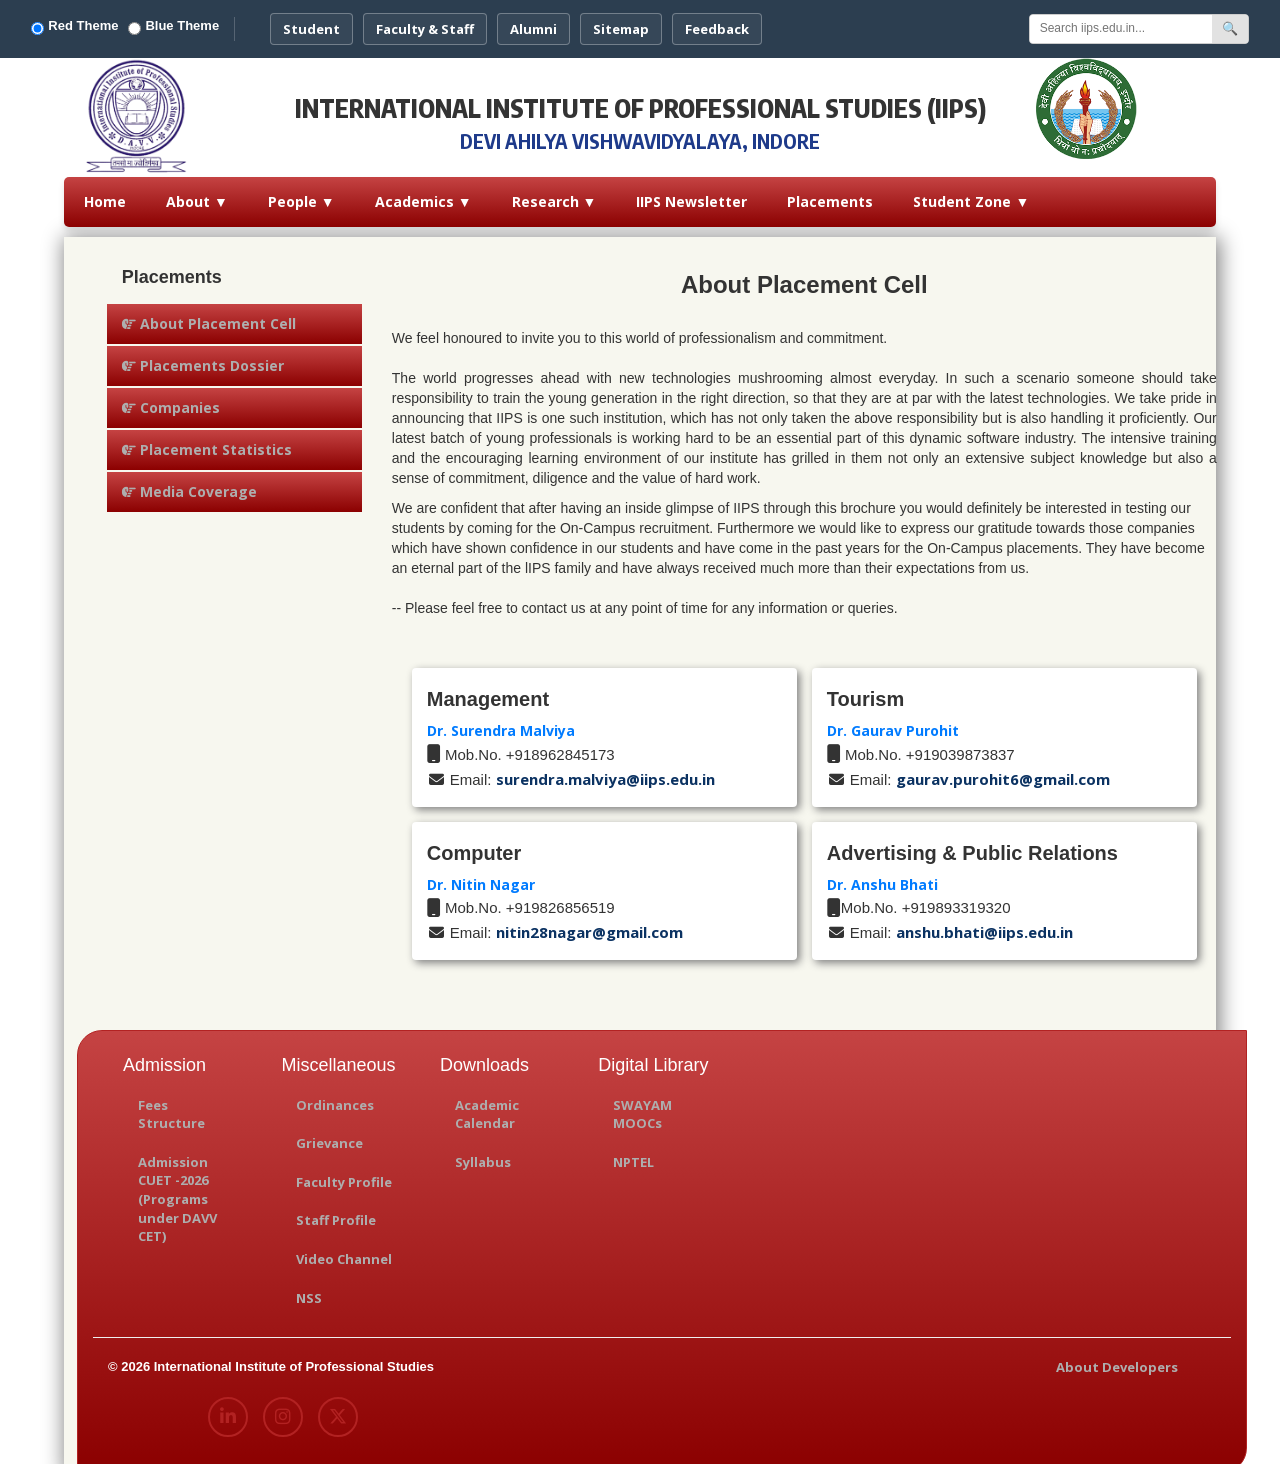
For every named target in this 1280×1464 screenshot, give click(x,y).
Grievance (329, 1134)
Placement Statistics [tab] (207, 440)
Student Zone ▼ (971, 192)
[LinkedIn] (227, 1408)
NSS (309, 1289)
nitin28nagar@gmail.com (589, 923)
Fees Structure (171, 1105)
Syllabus (483, 1153)
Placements (830, 192)
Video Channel (344, 1250)
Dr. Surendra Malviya (501, 721)
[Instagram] (282, 1408)
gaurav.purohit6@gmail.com (1003, 770)
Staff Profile (336, 1211)
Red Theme (107, 22)
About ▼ (197, 192)
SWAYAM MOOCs (642, 1105)
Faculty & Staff (458, 24)
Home (105, 192)
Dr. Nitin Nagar (481, 875)
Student (344, 24)
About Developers (1117, 1358)
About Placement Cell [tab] (209, 314)
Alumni (566, 24)
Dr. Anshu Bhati (882, 875)
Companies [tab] (171, 398)
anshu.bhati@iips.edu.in (984, 923)
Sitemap (654, 24)
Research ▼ (554, 192)
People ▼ (301, 192)
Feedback (750, 24)
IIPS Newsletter (691, 192)
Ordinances (335, 1096)
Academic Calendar (487, 1105)
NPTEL (633, 1153)
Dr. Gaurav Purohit (893, 721)
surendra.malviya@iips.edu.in (605, 770)
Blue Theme (206, 22)
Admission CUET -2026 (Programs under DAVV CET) (177, 1190)
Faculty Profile (344, 1173)
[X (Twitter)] (337, 1408)
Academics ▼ (423, 192)
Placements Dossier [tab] (203, 356)
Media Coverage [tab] (189, 482)
